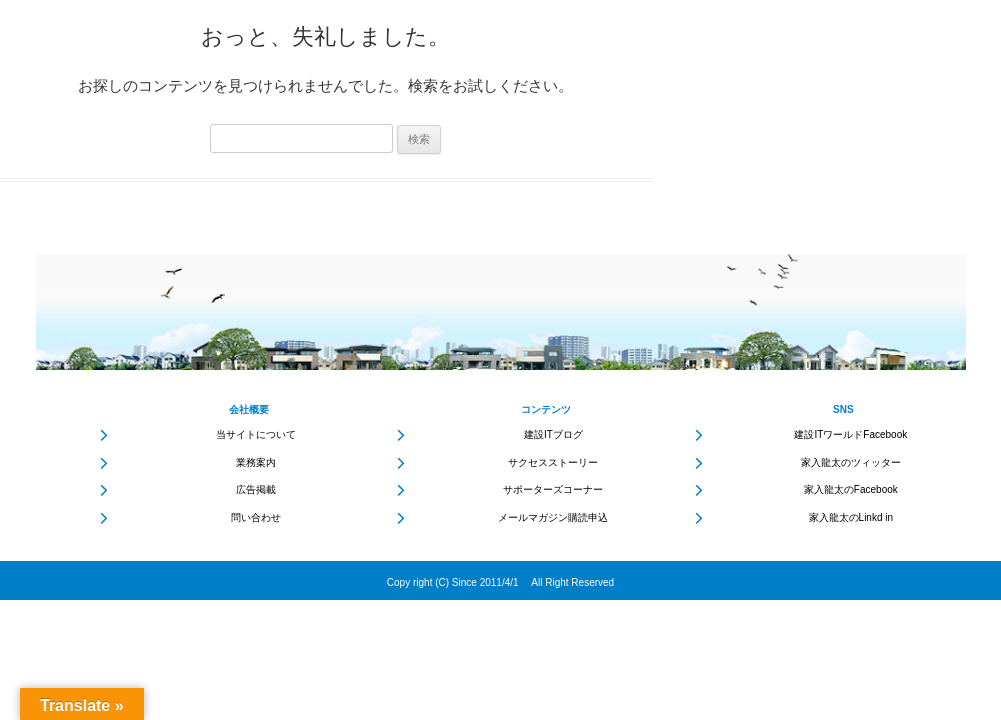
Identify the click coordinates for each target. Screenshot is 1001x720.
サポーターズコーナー (553, 489)
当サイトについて (256, 434)
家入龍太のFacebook (851, 489)
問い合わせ (256, 517)
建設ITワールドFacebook (850, 434)
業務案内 (256, 462)
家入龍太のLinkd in (851, 517)
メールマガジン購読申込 (553, 517)
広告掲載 (256, 489)
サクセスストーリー (553, 462)
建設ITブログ (553, 434)
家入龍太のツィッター (851, 462)
